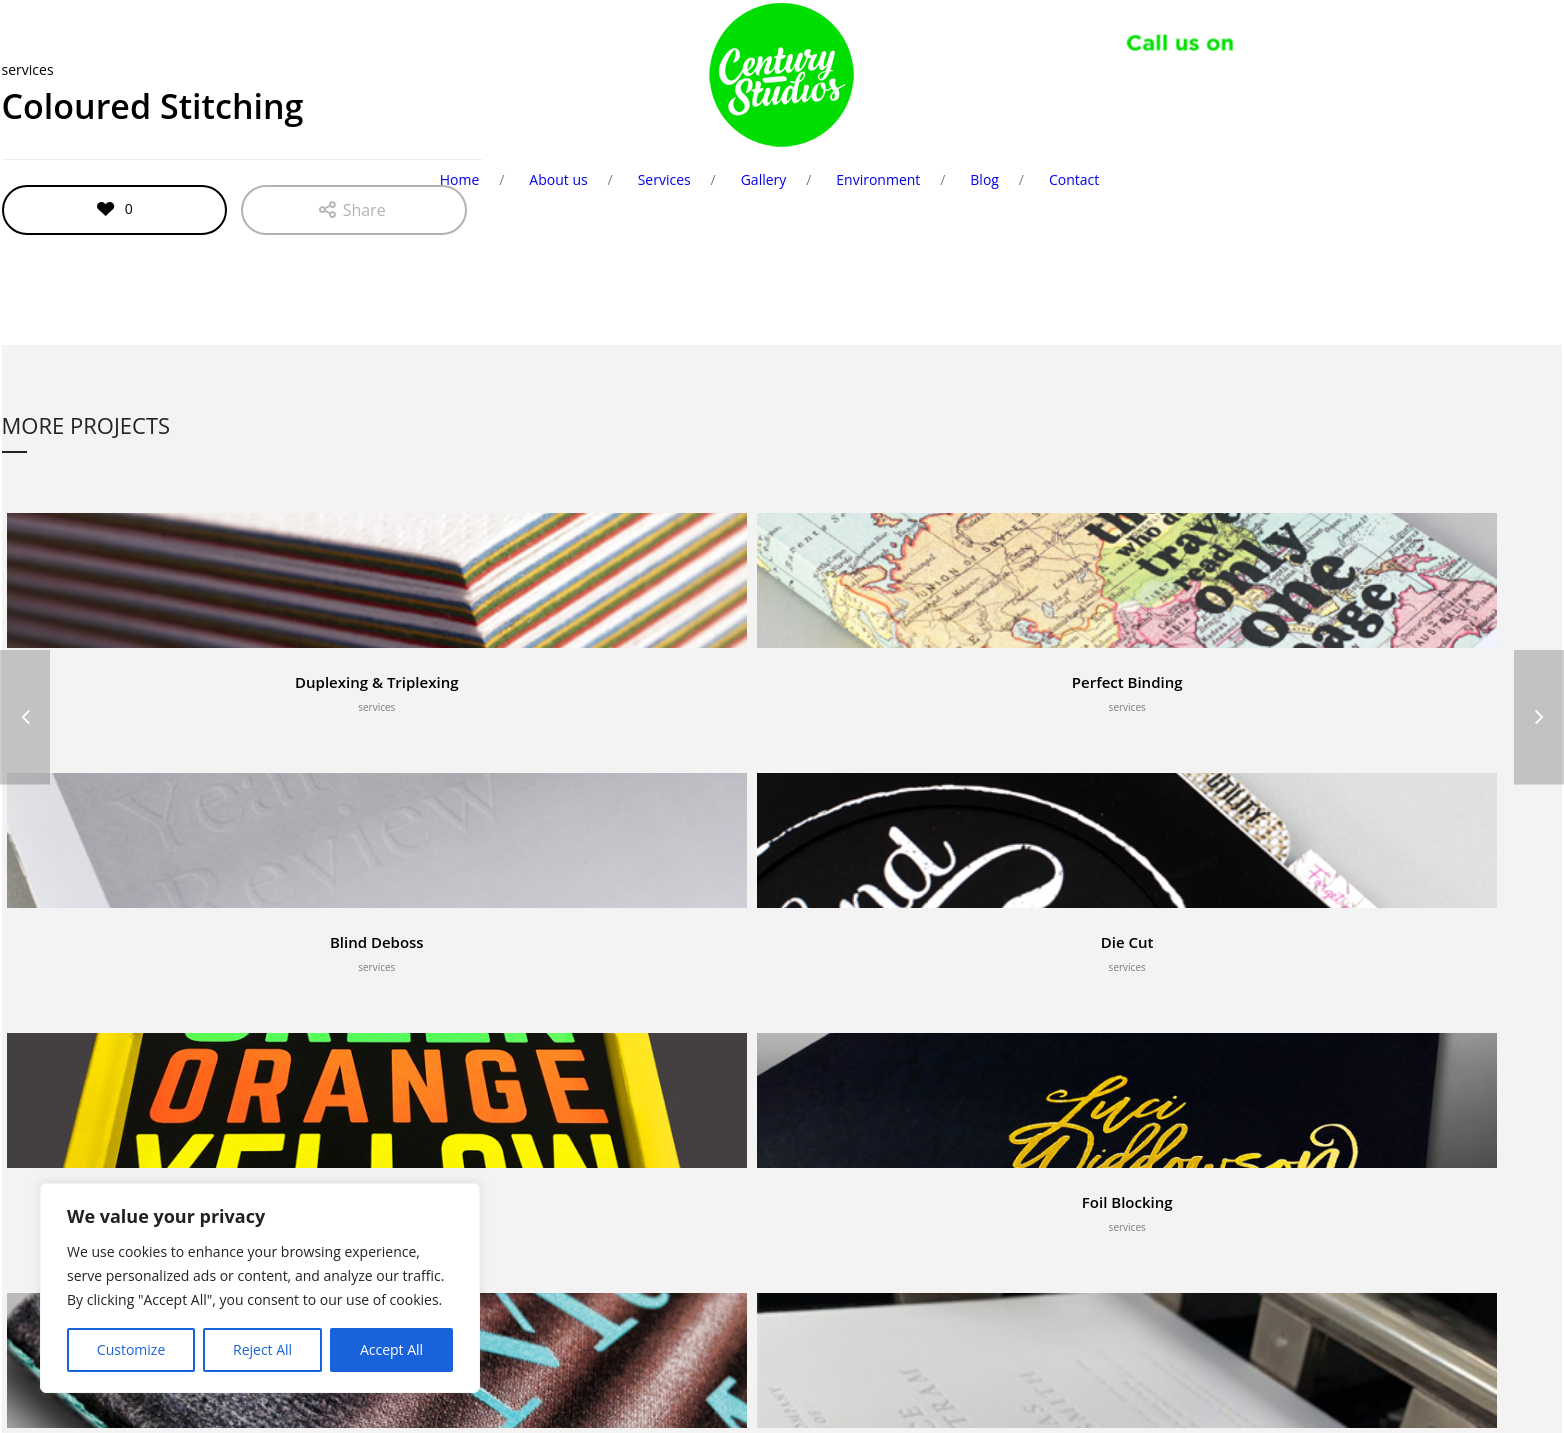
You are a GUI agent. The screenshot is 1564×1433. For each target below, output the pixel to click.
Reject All (262, 1349)
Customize (131, 1349)
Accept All (391, 1349)
